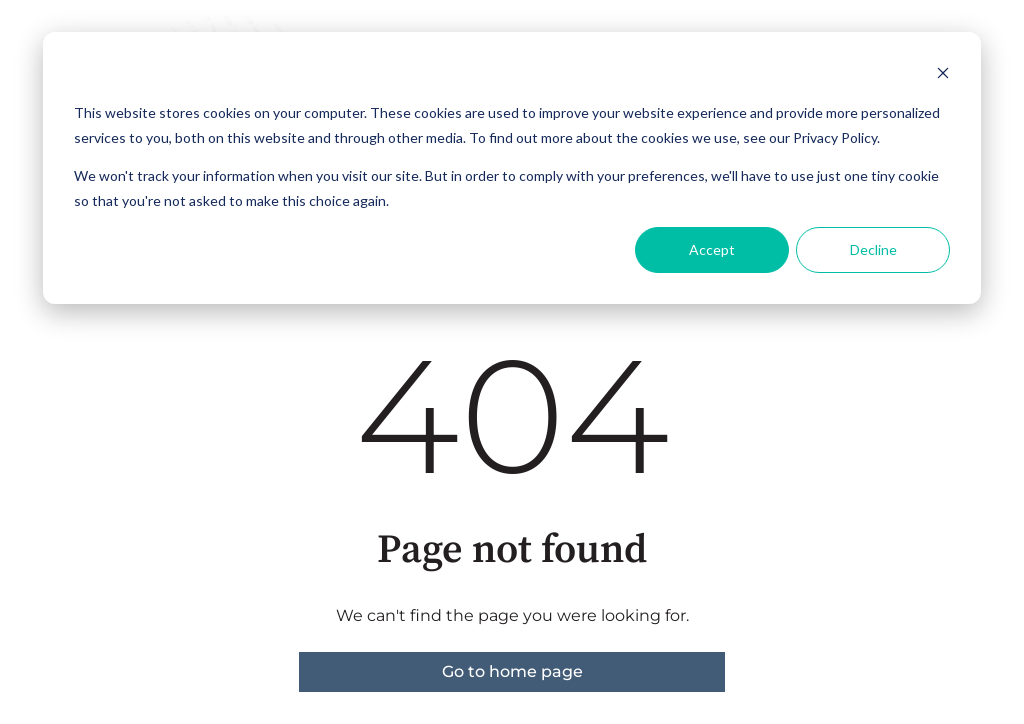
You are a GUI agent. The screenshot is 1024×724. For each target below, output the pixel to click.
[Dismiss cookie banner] (943, 75)
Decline (873, 249)
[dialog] (512, 168)
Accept (712, 249)
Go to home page (512, 671)
